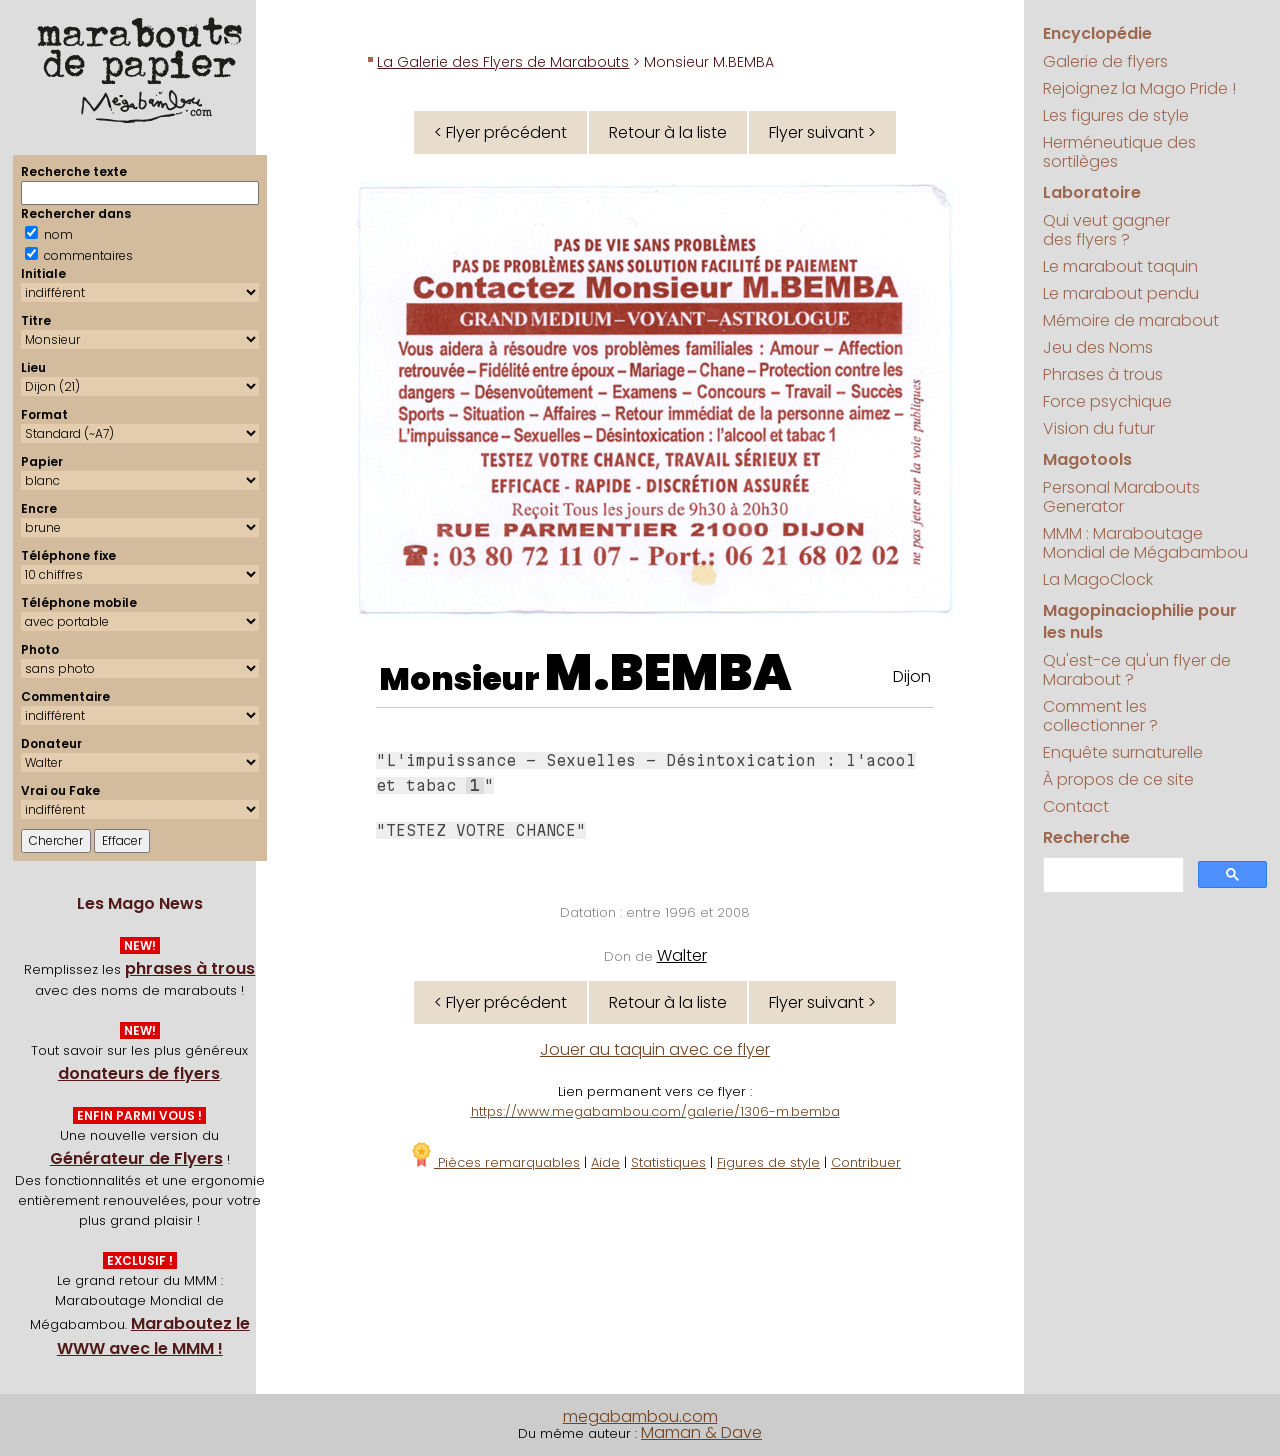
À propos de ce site (1118, 779)
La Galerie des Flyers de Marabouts (503, 62)
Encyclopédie (1097, 33)
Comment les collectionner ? (1100, 716)
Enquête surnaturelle (1123, 752)
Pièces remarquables (494, 1162)
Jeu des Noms (1098, 347)
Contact (1076, 806)
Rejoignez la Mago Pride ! (1139, 88)
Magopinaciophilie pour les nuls (1140, 621)
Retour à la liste (668, 132)
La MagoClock (1098, 579)
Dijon (912, 676)
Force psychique (1107, 401)
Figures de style (768, 1162)
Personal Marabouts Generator (1121, 497)
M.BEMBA (668, 673)
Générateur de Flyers (136, 1158)
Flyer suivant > (822, 132)
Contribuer (866, 1162)
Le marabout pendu (1121, 293)
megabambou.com (640, 1416)
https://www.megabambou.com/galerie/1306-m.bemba (655, 1111)
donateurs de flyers (139, 1073)
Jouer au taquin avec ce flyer (655, 1049)
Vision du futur (1099, 428)
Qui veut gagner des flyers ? (1106, 230)
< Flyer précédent (500, 132)
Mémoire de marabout (1131, 320)
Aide (605, 1162)
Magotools (1087, 459)
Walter (682, 955)
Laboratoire (1092, 192)
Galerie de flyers (1105, 61)
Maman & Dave (701, 1432)
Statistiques (668, 1162)
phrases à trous (190, 968)
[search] (1111, 875)
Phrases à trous (1103, 374)
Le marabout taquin (1120, 266)
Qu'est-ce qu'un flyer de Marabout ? (1137, 670)
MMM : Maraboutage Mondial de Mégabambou (1145, 543)
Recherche (1086, 837)
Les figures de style (1116, 115)
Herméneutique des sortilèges (1119, 152)
